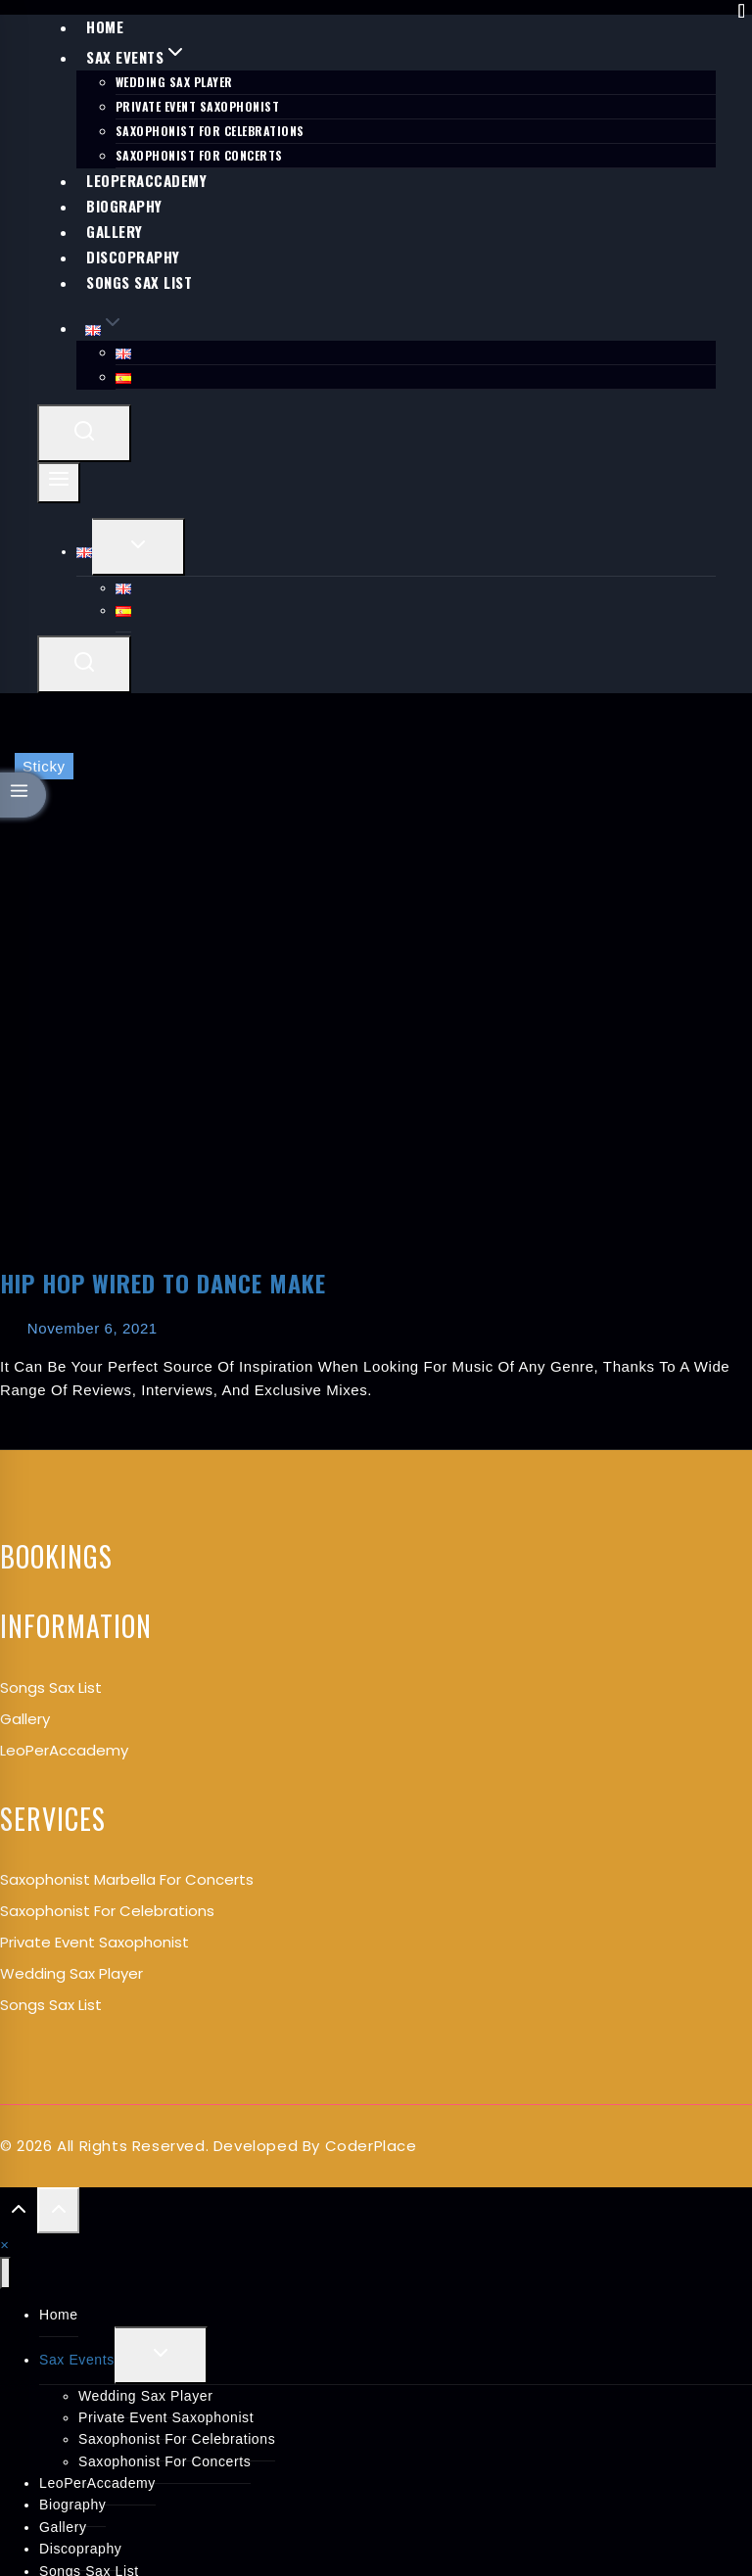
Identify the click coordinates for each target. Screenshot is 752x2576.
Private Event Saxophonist (198, 106)
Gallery (25, 1719)
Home (58, 2314)
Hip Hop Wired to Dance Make (163, 1282)
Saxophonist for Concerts (164, 2461)
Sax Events (77, 2359)
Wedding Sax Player (174, 81)
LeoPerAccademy (64, 1750)
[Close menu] (5, 2273)
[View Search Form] (84, 433)
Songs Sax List (139, 282)
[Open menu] (59, 482)
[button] (4, 2244)
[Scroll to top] (18, 2213)
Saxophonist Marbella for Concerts (127, 1879)
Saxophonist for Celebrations (107, 1910)
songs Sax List (51, 1687)
